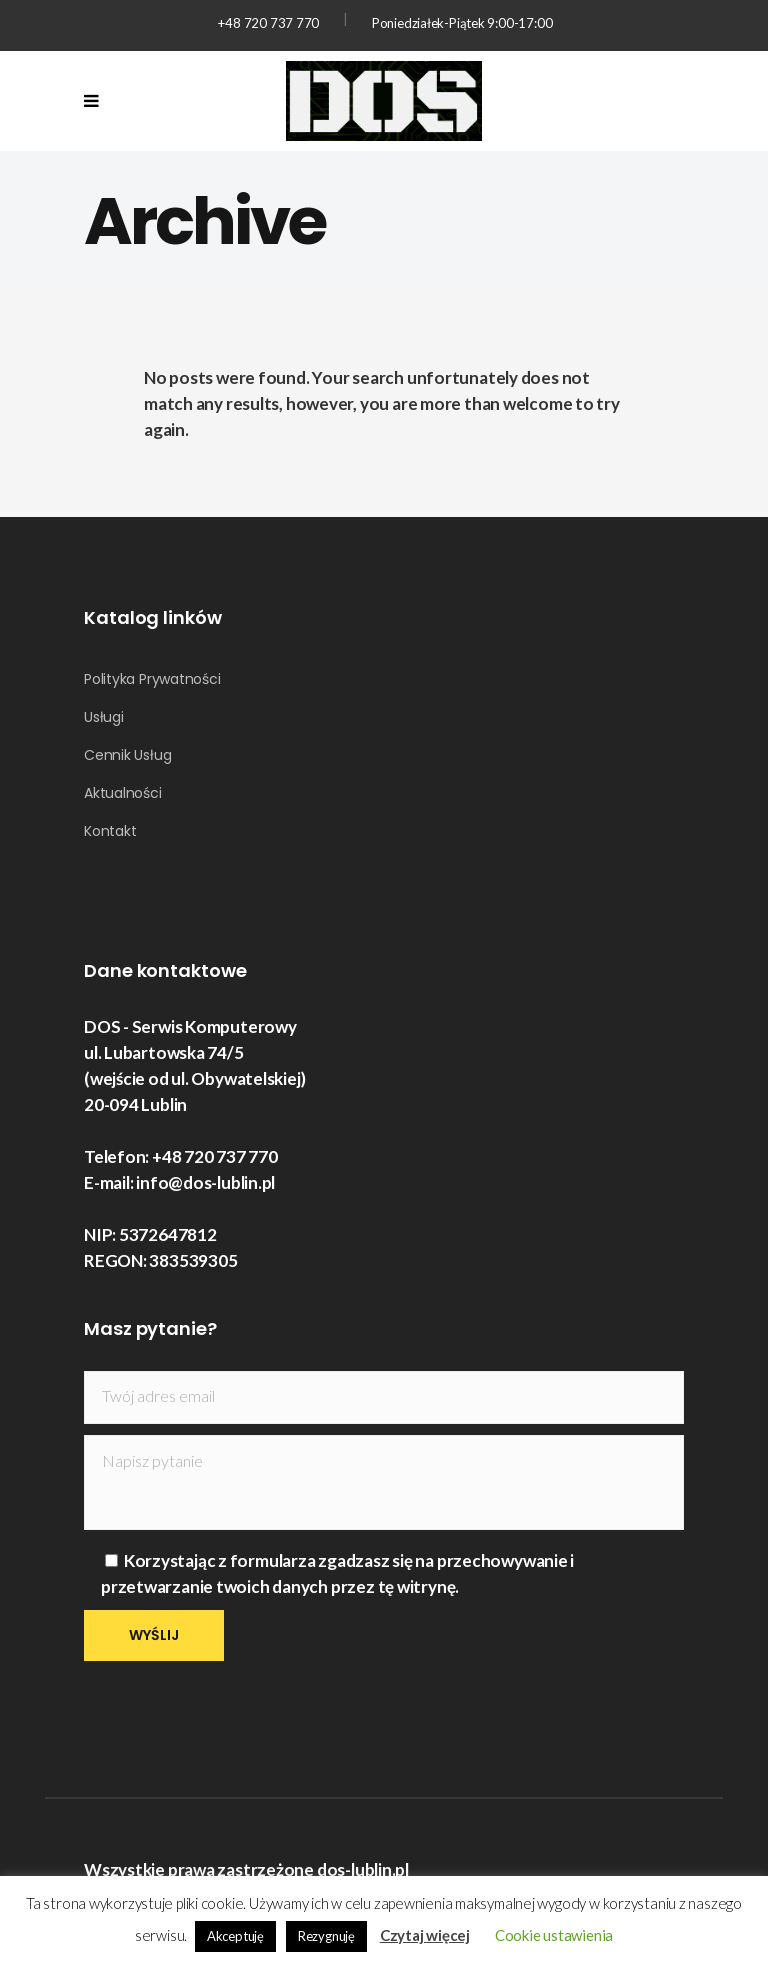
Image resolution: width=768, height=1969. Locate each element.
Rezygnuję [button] (326, 1936)
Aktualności (123, 793)
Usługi (104, 717)
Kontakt (110, 831)
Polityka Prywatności (152, 679)
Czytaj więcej (425, 1935)
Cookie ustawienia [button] (554, 1935)
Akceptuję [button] (235, 1936)
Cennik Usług (127, 755)
